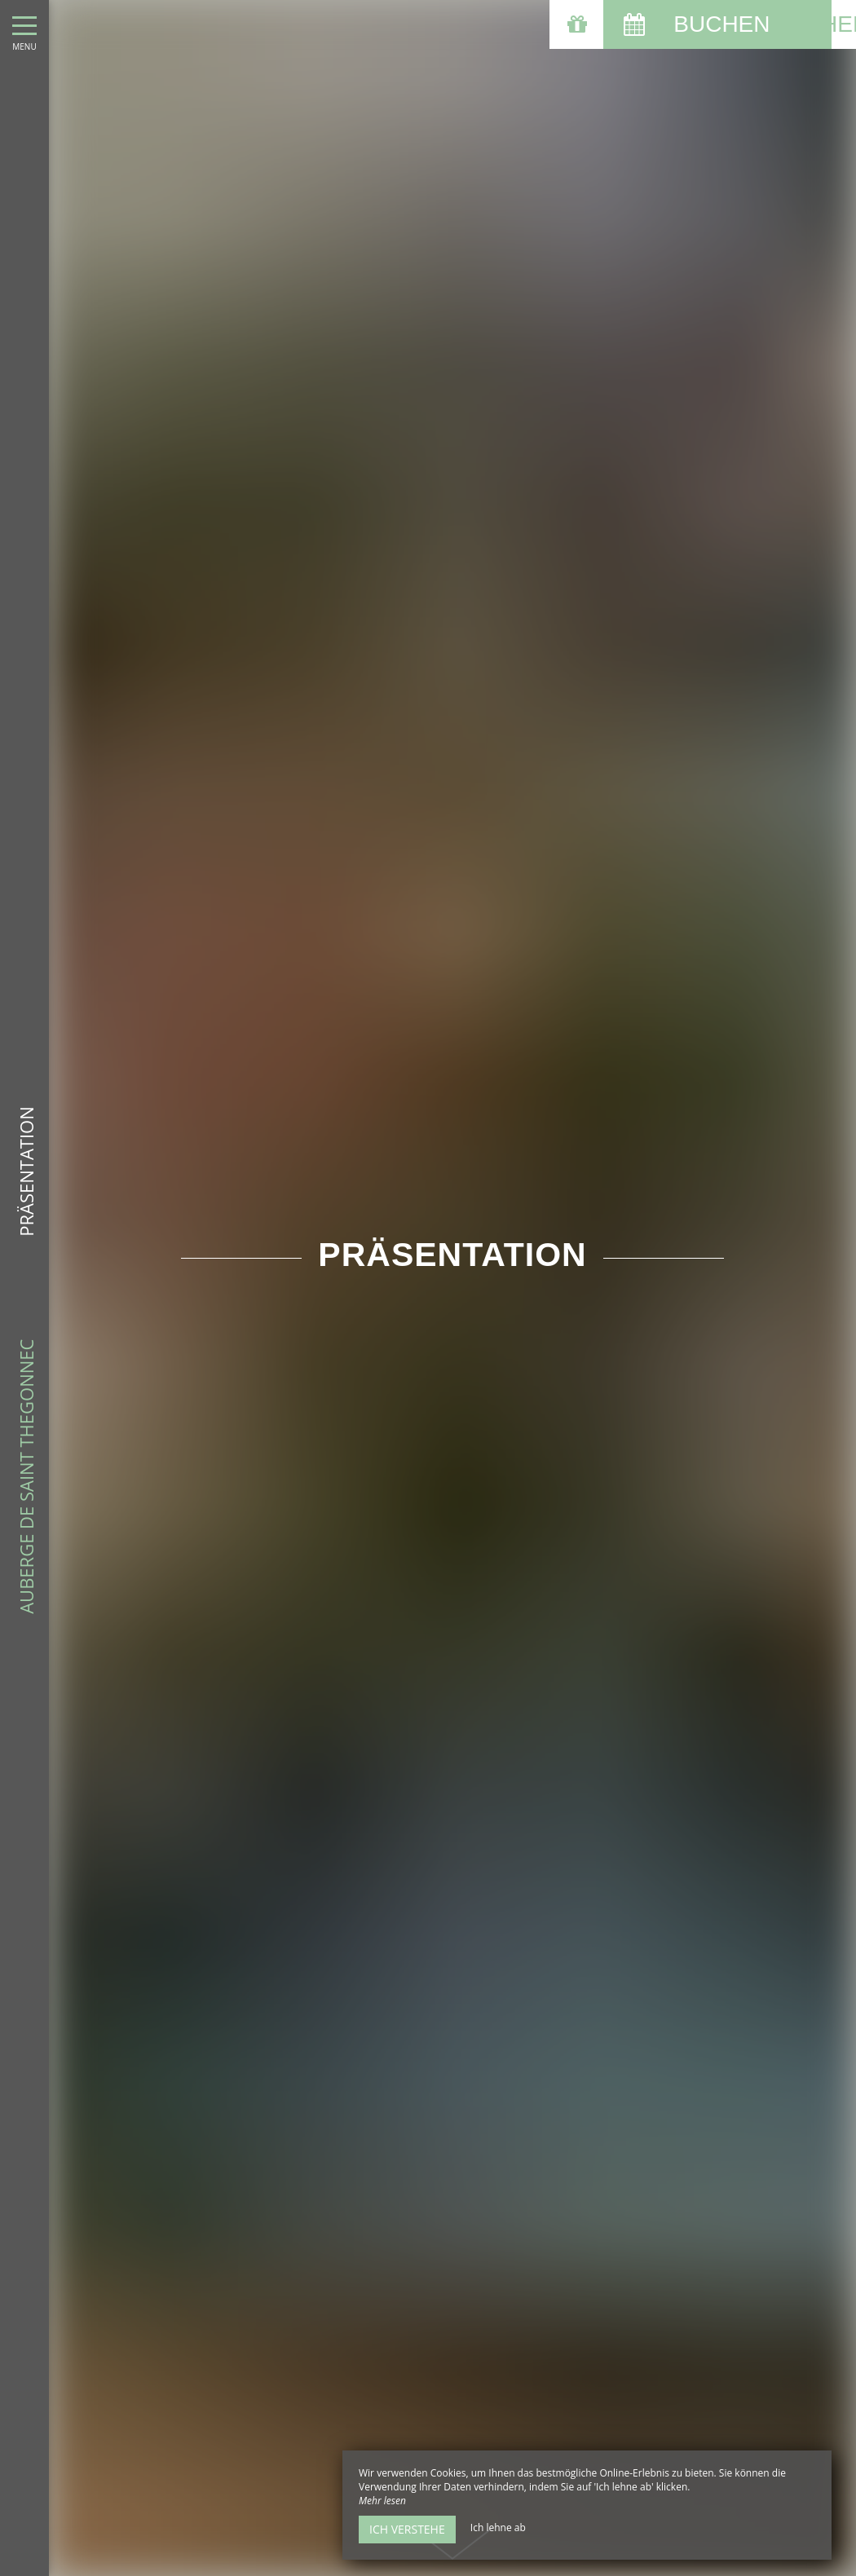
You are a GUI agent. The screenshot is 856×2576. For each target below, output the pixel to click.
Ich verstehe (407, 2529)
